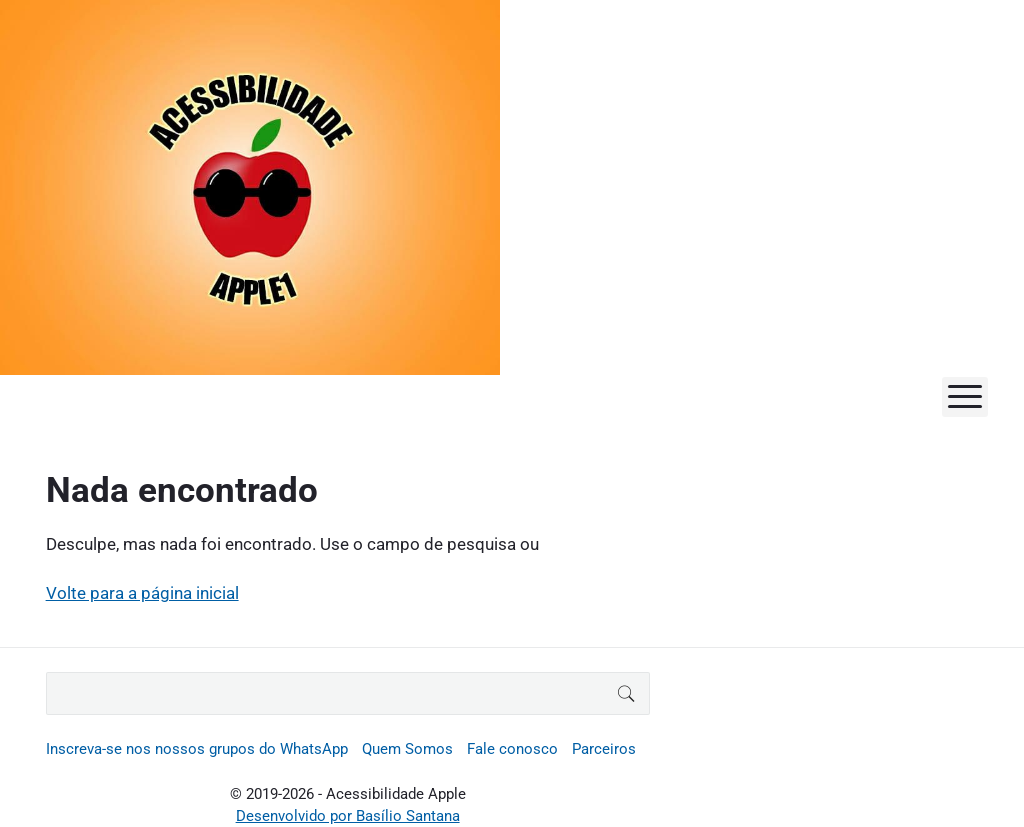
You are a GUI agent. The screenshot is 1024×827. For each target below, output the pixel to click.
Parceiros (604, 749)
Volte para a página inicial (142, 593)
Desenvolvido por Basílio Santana (348, 816)
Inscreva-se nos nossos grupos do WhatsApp (197, 749)
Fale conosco (512, 749)
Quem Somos (407, 749)
